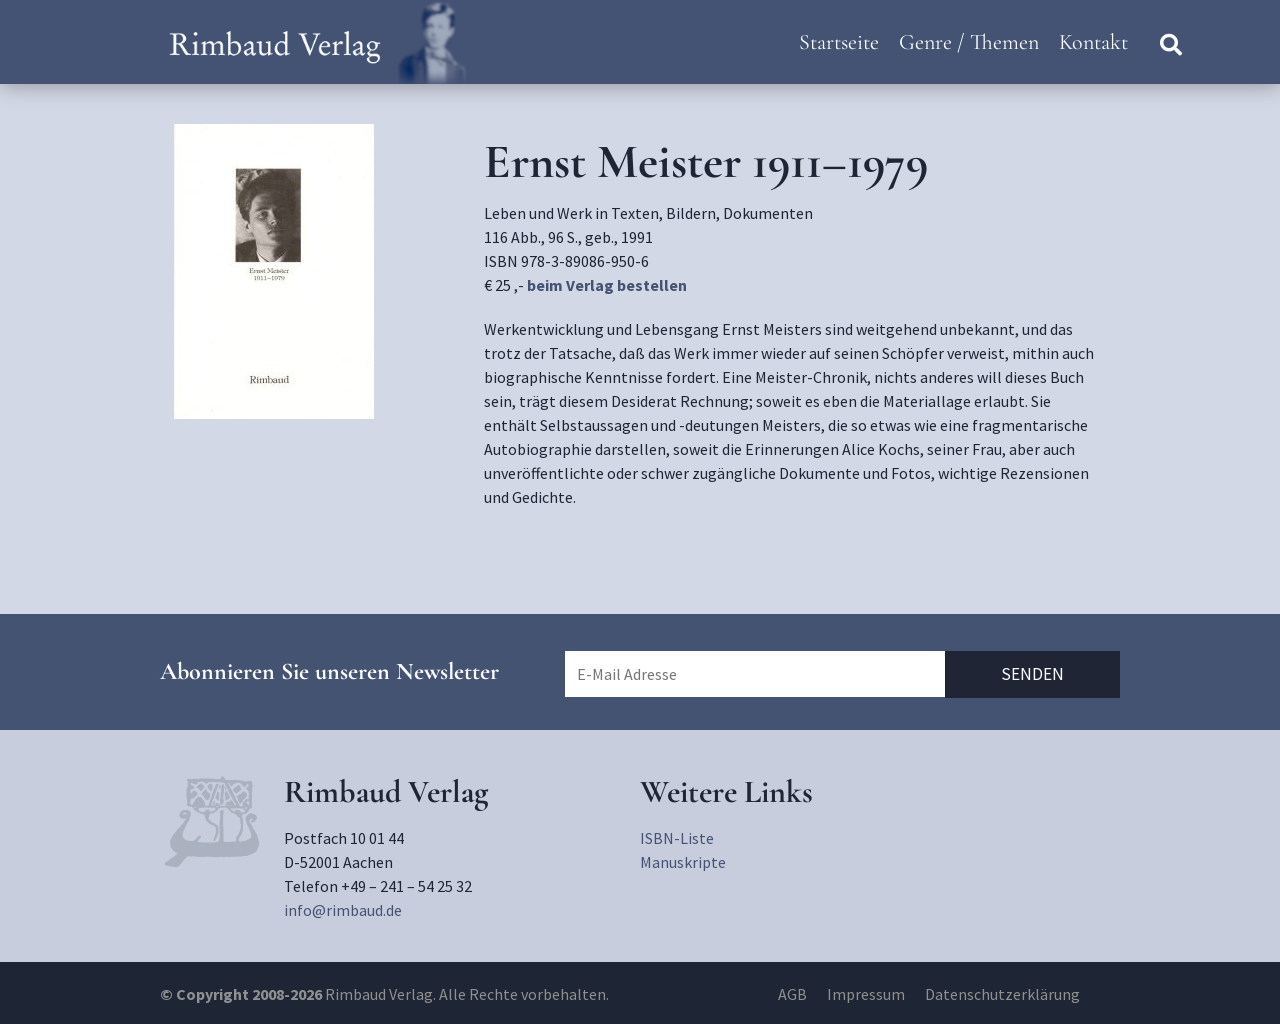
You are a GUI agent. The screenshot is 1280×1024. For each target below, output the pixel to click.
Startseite (839, 42)
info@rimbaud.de (343, 910)
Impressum (866, 994)
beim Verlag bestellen (607, 285)
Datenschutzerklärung (1002, 994)
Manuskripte (683, 862)
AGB (792, 994)
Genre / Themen (969, 42)
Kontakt (1093, 42)
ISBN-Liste (677, 838)
